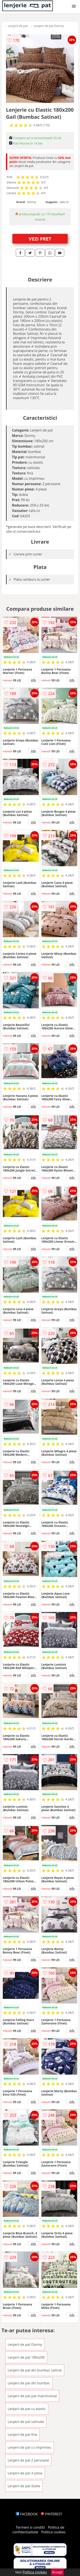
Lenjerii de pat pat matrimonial (32, 2396)
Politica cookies (53, 2532)
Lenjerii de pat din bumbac (29, 2383)
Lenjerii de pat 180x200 (26, 2357)
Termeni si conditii (30, 2527)
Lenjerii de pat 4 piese (25, 2473)
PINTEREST (51, 2514)
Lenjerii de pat (18, 26)
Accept (57, 2572)
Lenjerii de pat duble (24, 2486)
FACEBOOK (27, 2514)
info (33, 680)
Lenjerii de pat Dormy (49, 26)
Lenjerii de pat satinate (26, 2421)
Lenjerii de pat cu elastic (27, 2408)
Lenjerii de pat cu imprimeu (29, 2447)
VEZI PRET (40, 238)
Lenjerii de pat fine (22, 2434)
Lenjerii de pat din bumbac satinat (35, 2370)
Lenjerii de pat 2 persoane (28, 2460)
